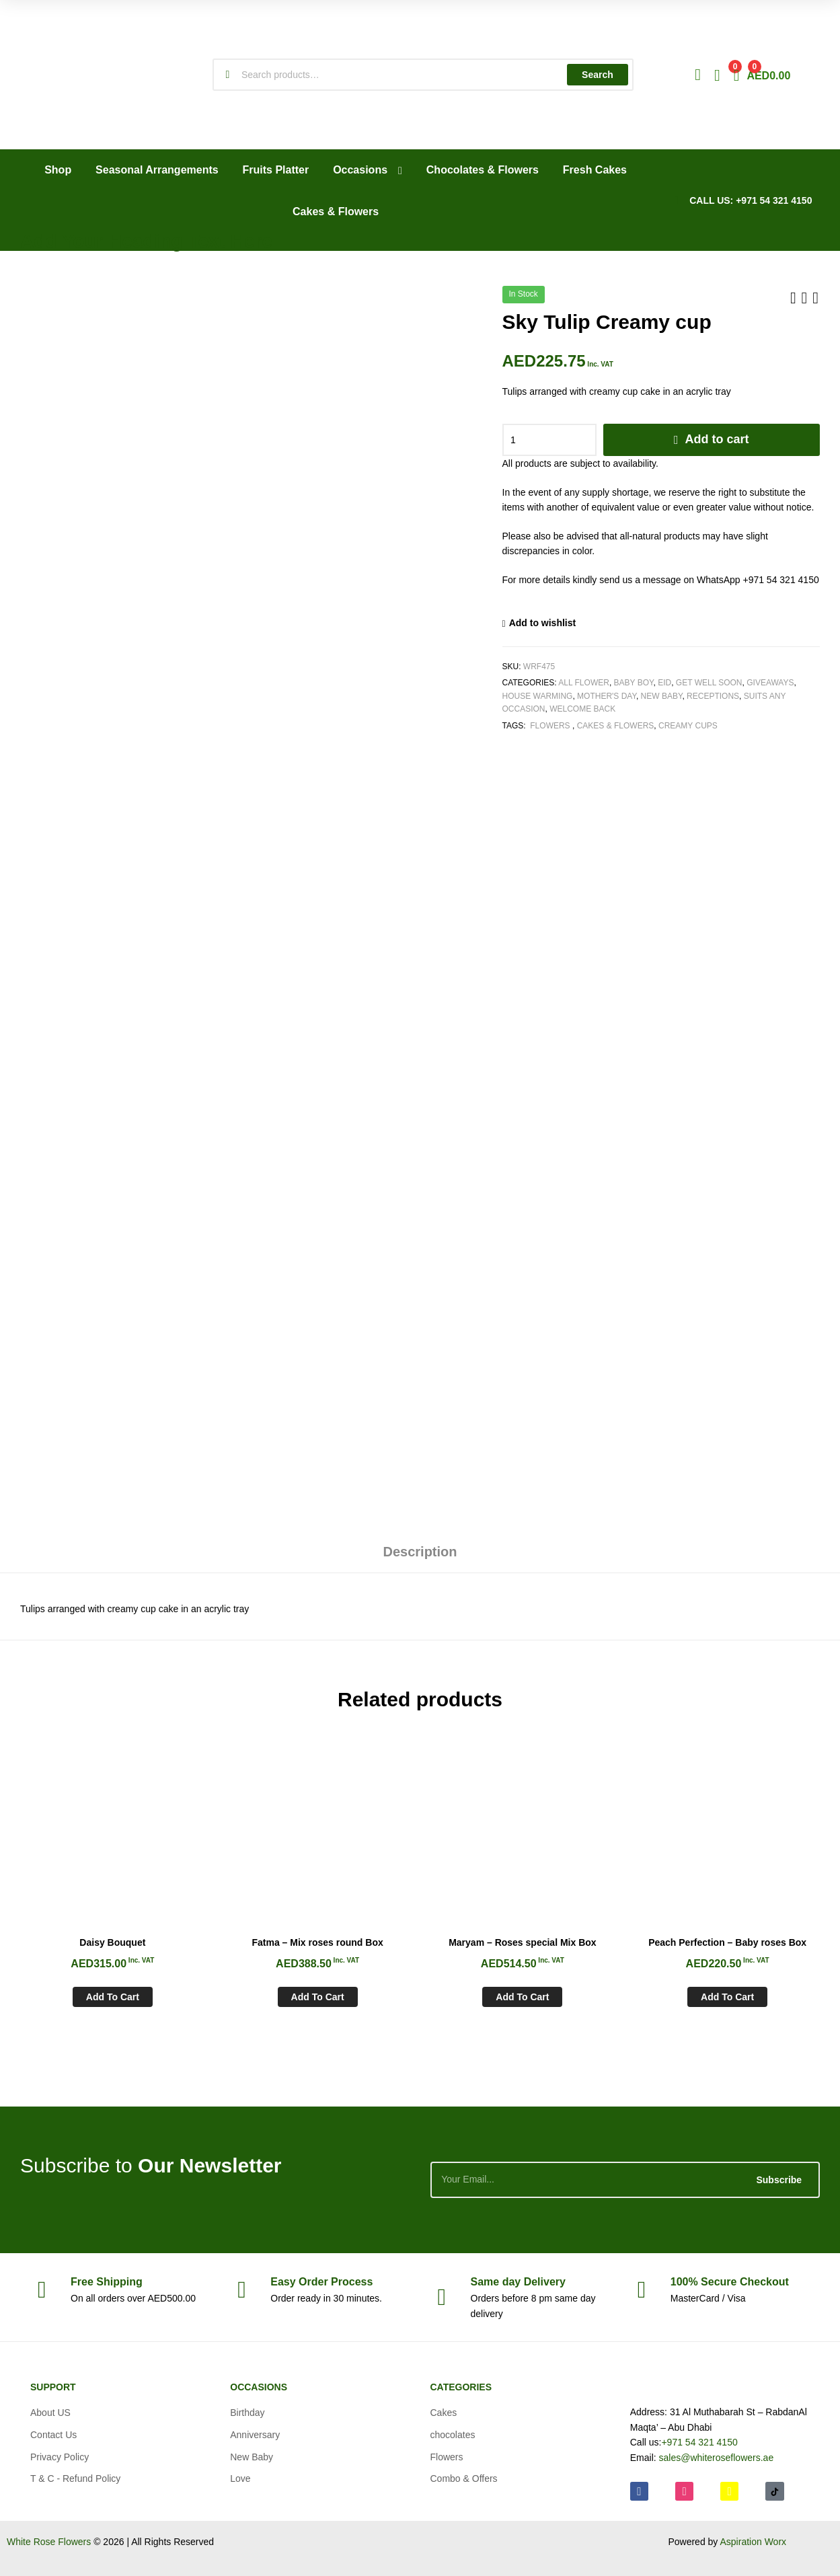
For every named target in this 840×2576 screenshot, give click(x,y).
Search (597, 74)
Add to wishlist (542, 622)
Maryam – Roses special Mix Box (522, 1942)
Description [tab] (420, 1551)
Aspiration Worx (753, 2541)
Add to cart (717, 439)
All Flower (583, 682)
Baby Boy (634, 682)
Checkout (730, 2281)
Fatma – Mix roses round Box (317, 1942)
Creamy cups (688, 725)
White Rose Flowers (49, 2541)
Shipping (107, 2281)
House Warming (537, 696)
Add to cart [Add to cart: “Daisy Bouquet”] (112, 1997)
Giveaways (770, 682)
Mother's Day (606, 696)
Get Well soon (709, 682)
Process (321, 2281)
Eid (664, 682)
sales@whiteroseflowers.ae (716, 2457)
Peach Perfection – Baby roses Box (727, 1942)
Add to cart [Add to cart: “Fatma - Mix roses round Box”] (317, 1997)
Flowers (550, 725)
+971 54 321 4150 (699, 2442)
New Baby (662, 696)
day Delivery (518, 2281)
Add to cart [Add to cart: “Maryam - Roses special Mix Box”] (522, 1997)
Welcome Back (582, 709)
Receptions (713, 696)
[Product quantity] (549, 440)
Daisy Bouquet (112, 1942)
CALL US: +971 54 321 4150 (750, 200)
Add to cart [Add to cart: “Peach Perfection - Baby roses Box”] (727, 1997)
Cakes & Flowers (615, 725)
